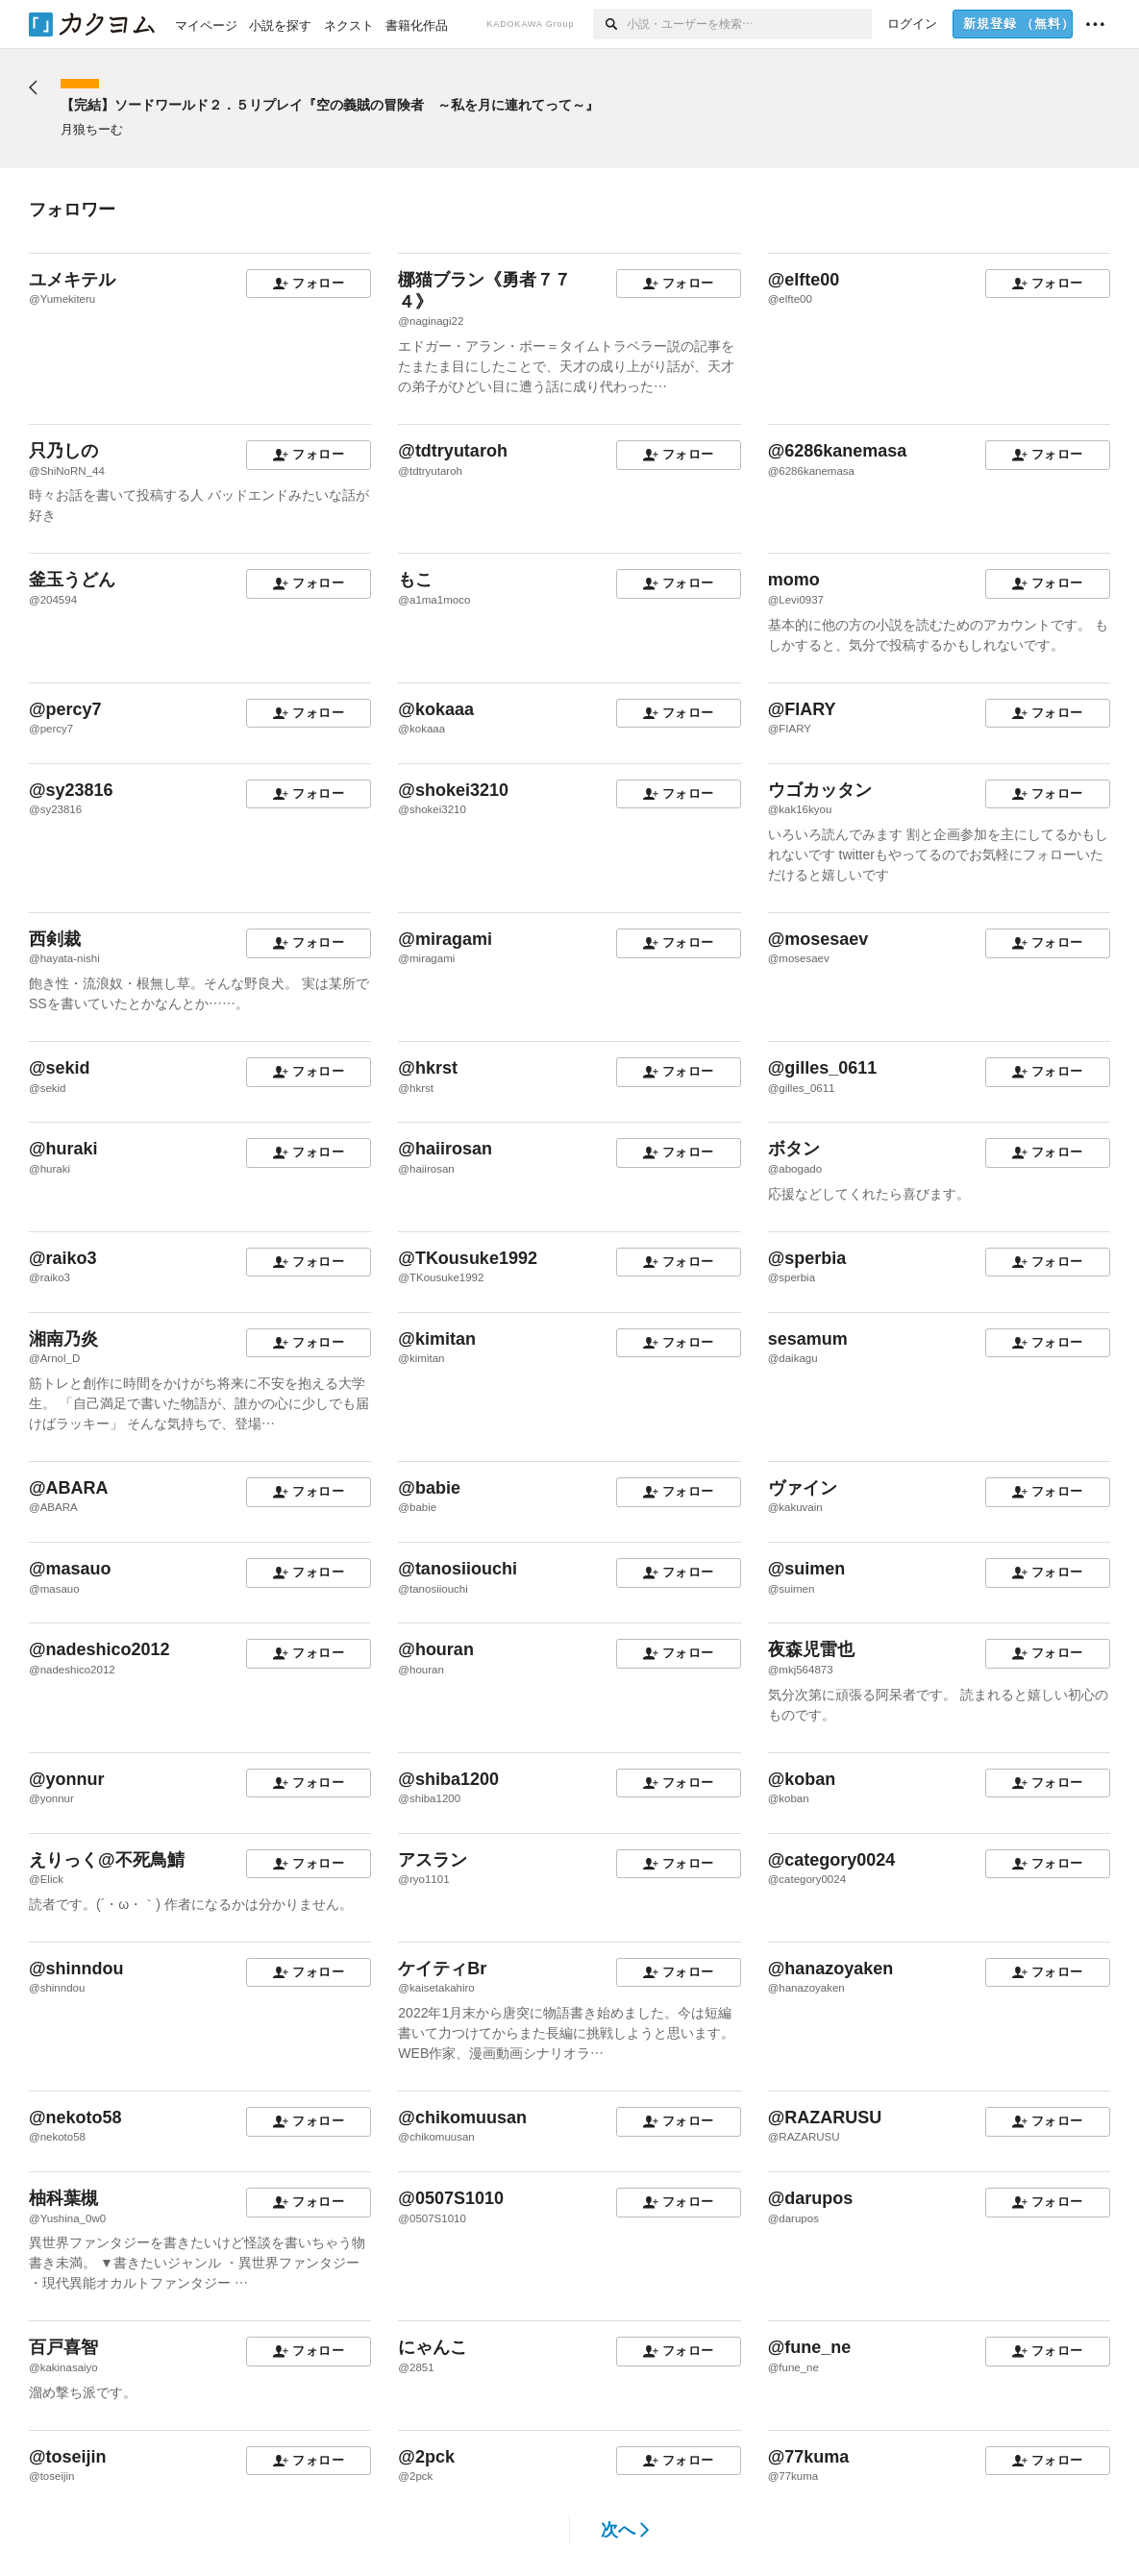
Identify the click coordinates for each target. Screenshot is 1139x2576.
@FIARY (802, 709)
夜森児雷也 (811, 1649)
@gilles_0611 (823, 1067)
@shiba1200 (448, 1779)
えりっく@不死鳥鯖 (107, 1860)
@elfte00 (804, 279)
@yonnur (67, 1779)
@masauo (70, 1568)
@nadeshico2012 (99, 1649)
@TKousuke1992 (467, 1258)
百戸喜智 (63, 2347)
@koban (802, 1779)
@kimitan (437, 1339)
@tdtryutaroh (453, 450)
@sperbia (807, 1258)
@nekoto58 (75, 2117)
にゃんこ (432, 2347)
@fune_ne (810, 2347)
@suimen (807, 1568)
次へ (625, 2529)
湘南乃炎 (63, 1339)
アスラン (432, 1860)
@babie (429, 1488)
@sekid (59, 1067)
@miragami (445, 939)
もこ (415, 579)
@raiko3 (63, 1258)
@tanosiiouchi (457, 1568)
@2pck (426, 2456)
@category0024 (832, 1860)
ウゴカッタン (820, 790)
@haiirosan (445, 1148)
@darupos (811, 2198)
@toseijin (68, 2456)
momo (794, 579)
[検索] (610, 24)
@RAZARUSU (825, 2117)
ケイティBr (442, 1968)
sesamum (808, 1339)
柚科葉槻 (63, 2198)
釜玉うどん (72, 579)
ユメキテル (72, 279)
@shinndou (76, 1968)
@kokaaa (436, 709)
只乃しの (63, 450)
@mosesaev (818, 939)
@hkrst (428, 1067)
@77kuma (809, 2456)
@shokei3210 (453, 790)
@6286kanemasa (837, 450)
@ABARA (69, 1488)
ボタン (794, 1148)
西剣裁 (55, 939)
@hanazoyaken (831, 1968)
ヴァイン (802, 1488)
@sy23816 (71, 790)
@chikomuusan (462, 2117)
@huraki (63, 1148)
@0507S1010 (451, 2198)
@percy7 (65, 709)
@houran (436, 1649)
